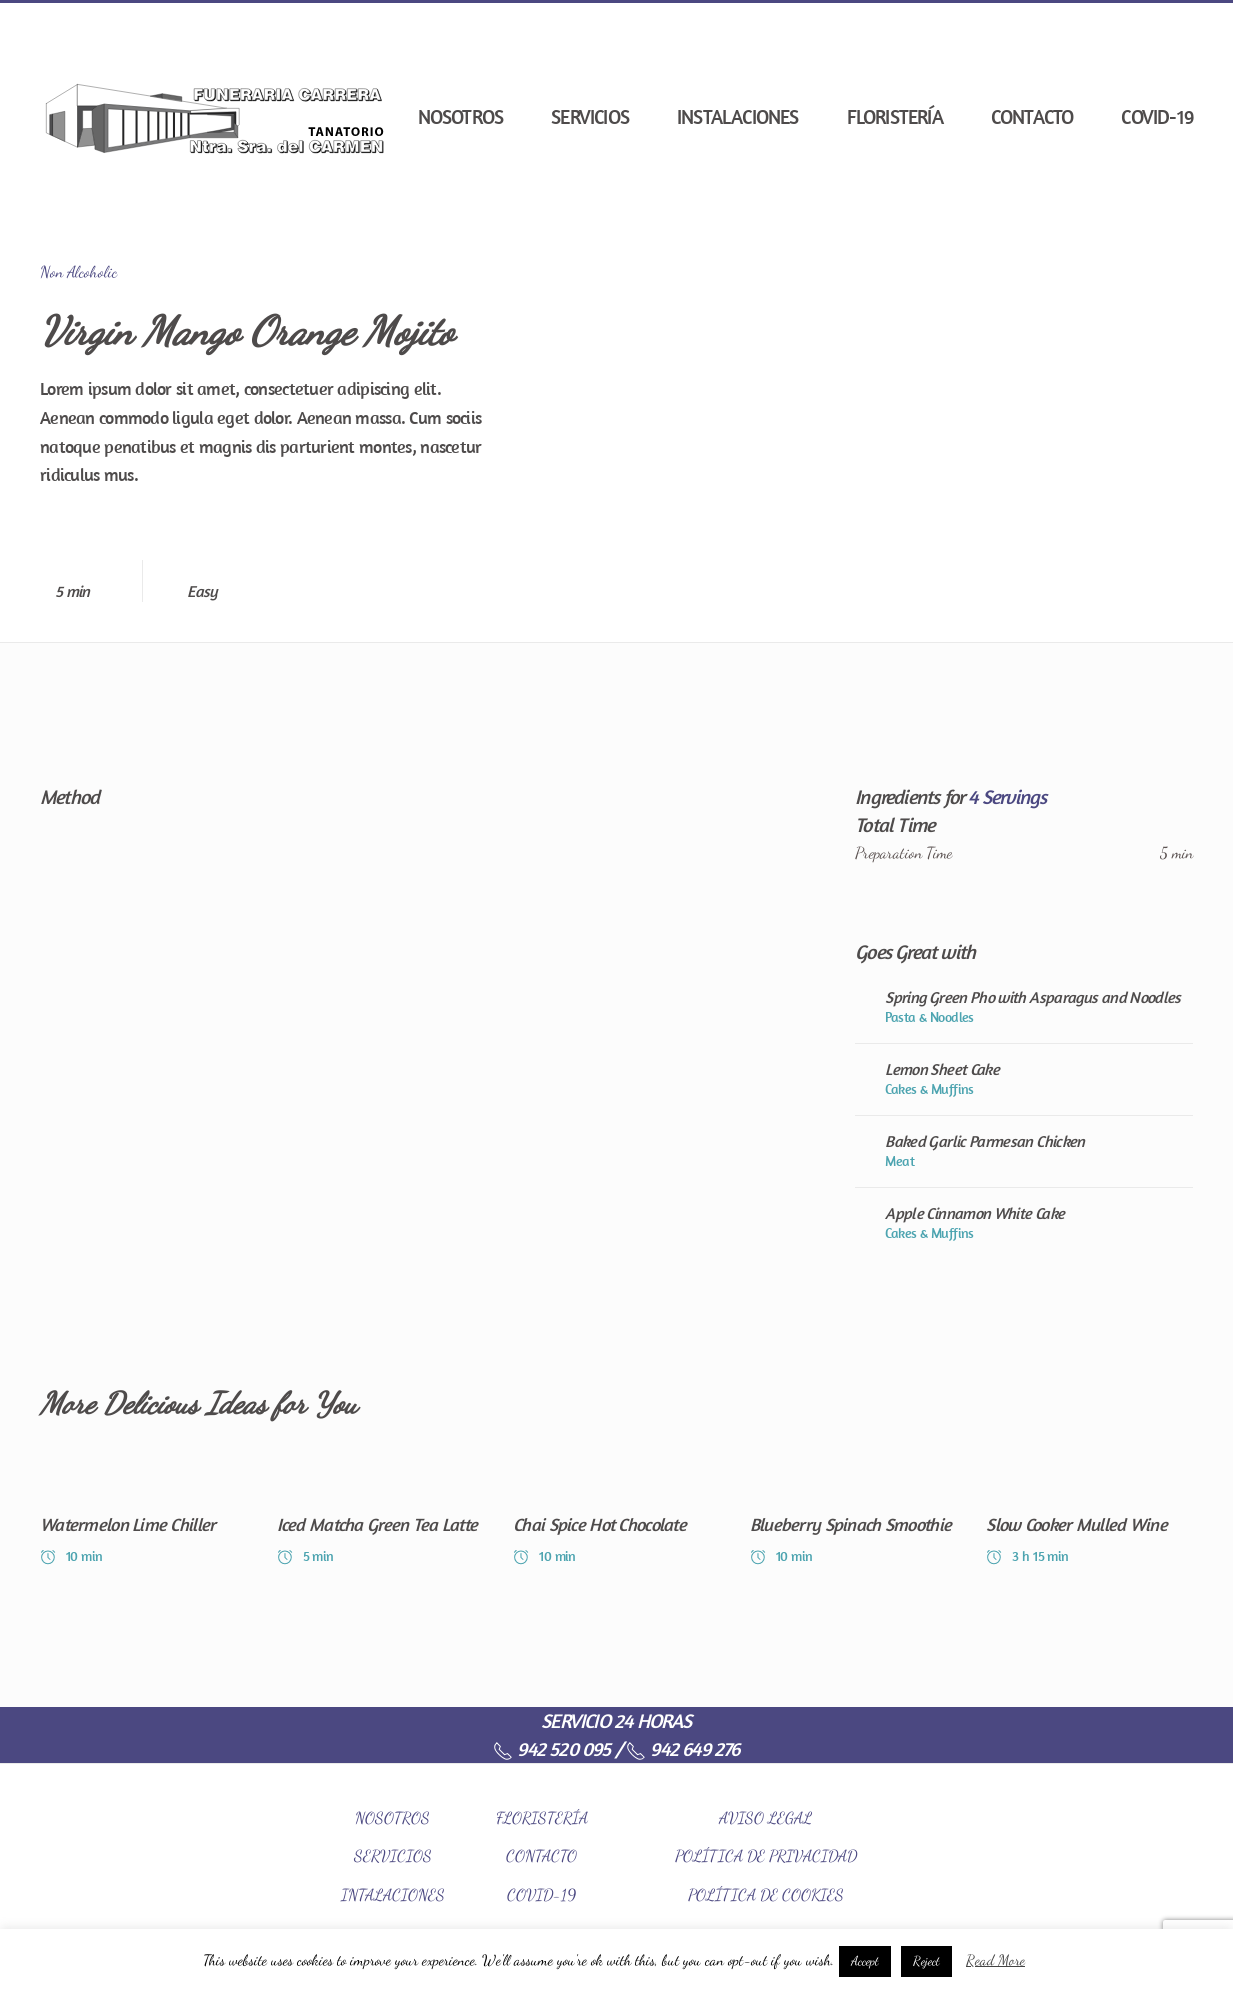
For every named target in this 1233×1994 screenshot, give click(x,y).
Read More (995, 1960)
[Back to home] (215, 116)
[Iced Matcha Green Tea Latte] (380, 1515)
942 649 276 (682, 1748)
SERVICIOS (393, 1855)
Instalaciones (738, 116)
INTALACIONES (393, 1894)
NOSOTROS (392, 1817)
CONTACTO (541, 1855)
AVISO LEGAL (765, 1817)
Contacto (1032, 116)
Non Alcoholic (78, 271)
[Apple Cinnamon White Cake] (1024, 1223)
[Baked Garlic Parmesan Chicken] (1024, 1151)
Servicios (590, 116)
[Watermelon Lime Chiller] (143, 1515)
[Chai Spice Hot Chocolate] (616, 1515)
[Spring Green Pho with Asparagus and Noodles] (1024, 1007)
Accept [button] (865, 1961)
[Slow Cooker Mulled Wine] (1089, 1515)
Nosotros (461, 116)
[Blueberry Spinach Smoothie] (853, 1515)
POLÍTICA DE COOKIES (766, 1894)
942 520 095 (551, 1748)
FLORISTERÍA (542, 1817)
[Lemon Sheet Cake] (1024, 1079)
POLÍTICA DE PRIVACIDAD (766, 1855)
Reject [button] (926, 1961)
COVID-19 (1157, 116)
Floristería (895, 116)
